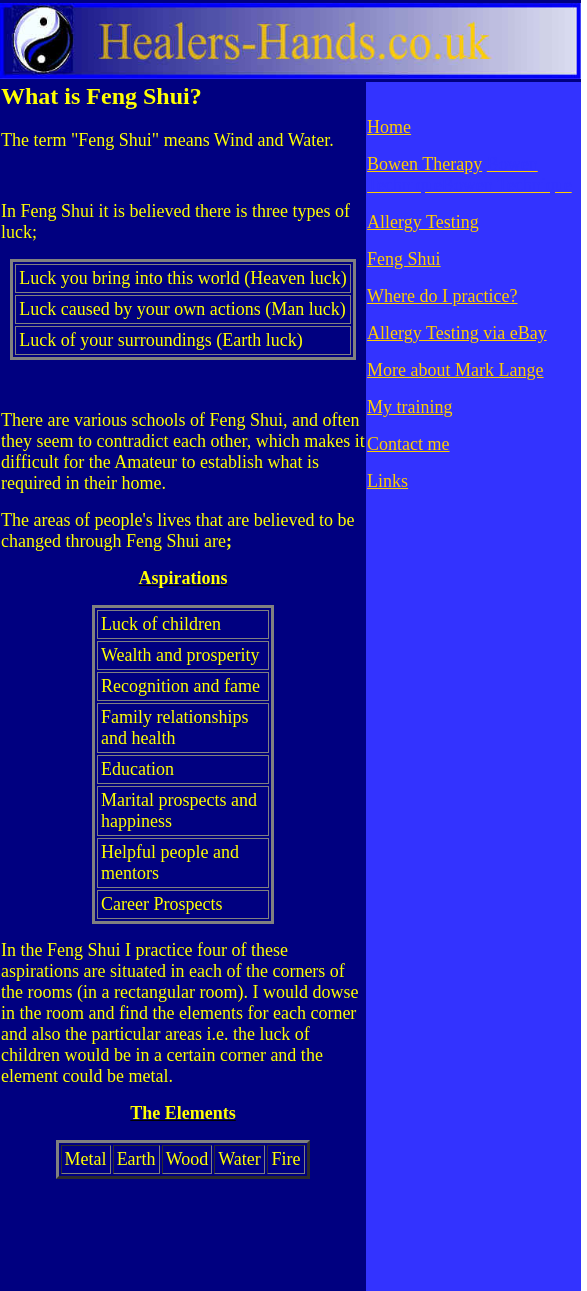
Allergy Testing (423, 222)
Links (387, 481)
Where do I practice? (442, 296)
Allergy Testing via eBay (457, 333)
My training (410, 407)
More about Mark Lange (455, 370)
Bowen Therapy (424, 164)
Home (389, 127)
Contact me (408, 444)
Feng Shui (404, 259)
